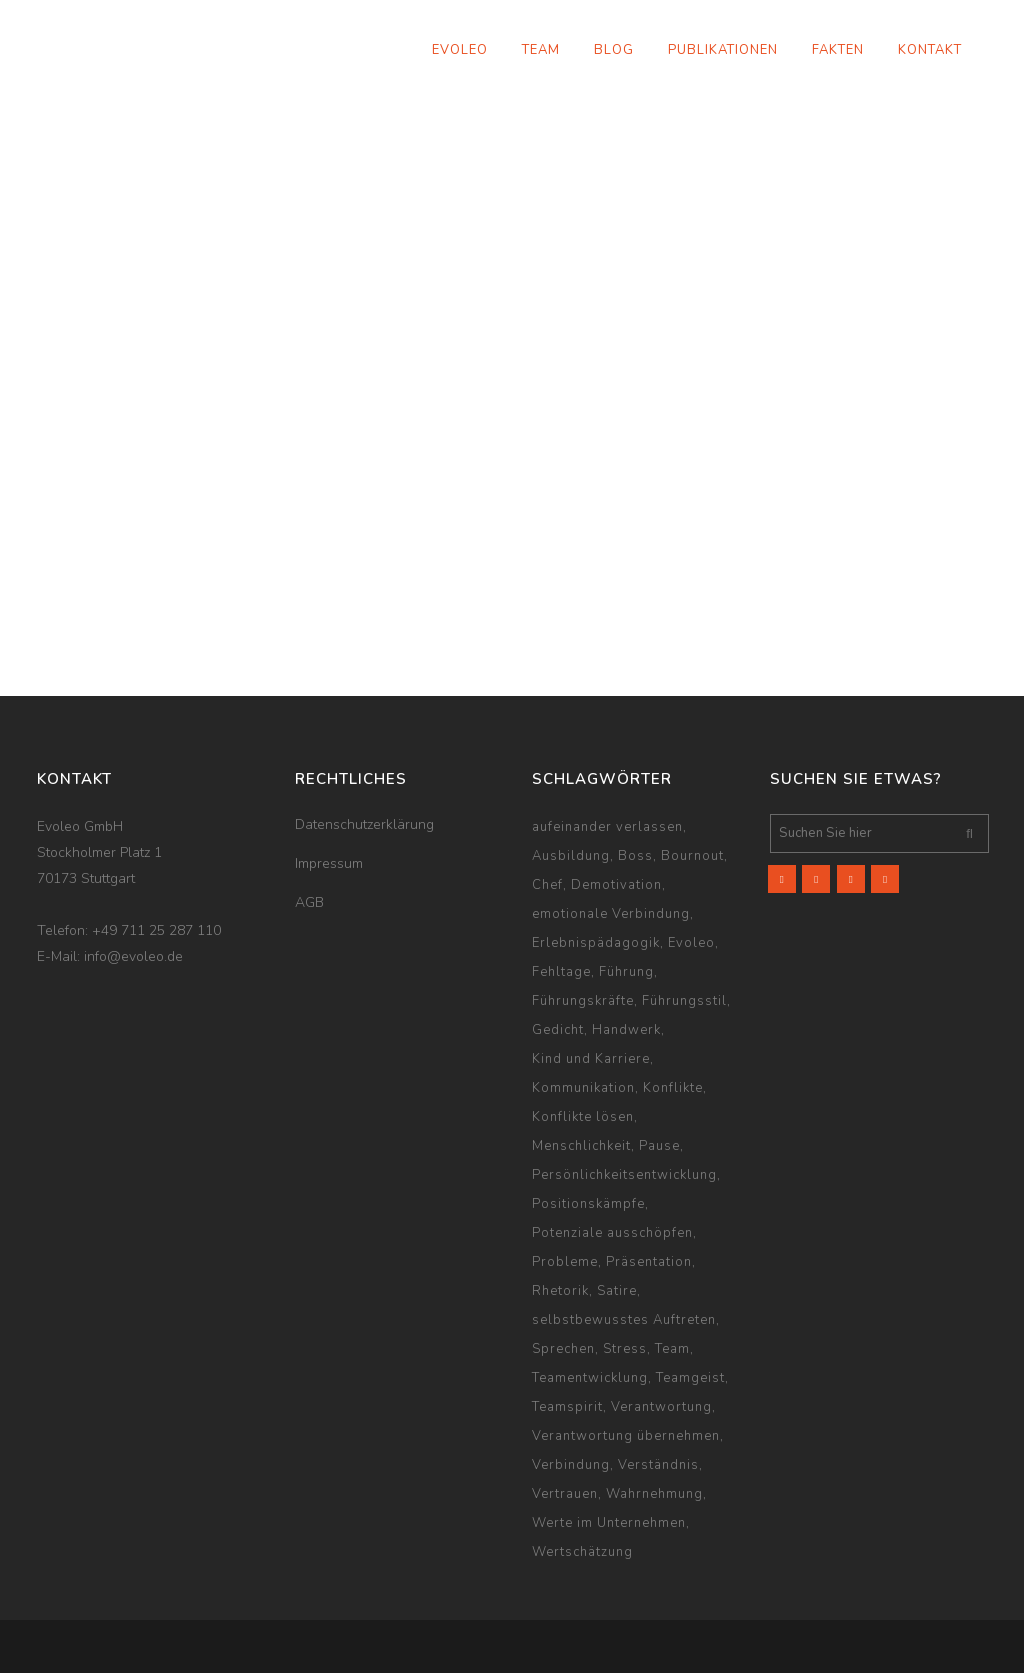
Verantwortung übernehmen (626, 1436)
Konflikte (673, 1088)
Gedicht (558, 1030)
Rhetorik (560, 1291)
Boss (635, 856)
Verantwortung (661, 1407)
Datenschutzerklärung (364, 824)
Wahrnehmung (654, 1494)
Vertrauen (565, 1494)
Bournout (692, 856)
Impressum (329, 863)
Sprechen (563, 1349)
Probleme (565, 1262)
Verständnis (658, 1465)
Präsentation (649, 1262)
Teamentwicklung (590, 1378)
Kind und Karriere (591, 1059)
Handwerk (626, 1030)
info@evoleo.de (133, 956)
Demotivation (616, 885)
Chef (547, 885)
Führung (626, 972)
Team (672, 1349)
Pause (659, 1146)
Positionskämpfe (588, 1204)
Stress (625, 1349)
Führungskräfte (583, 1001)
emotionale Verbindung (611, 914)
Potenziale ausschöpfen (612, 1233)
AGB (309, 902)
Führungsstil (684, 1001)
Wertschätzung (582, 1552)
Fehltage (561, 972)
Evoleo (691, 943)
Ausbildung (571, 856)
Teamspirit (567, 1407)
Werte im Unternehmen (609, 1523)
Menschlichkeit (581, 1146)
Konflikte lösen (583, 1117)
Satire (617, 1291)
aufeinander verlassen (607, 827)
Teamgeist (690, 1378)
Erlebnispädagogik (596, 943)
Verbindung (571, 1465)
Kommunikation (583, 1088)
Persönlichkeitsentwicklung (624, 1175)
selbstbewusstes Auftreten (624, 1320)
